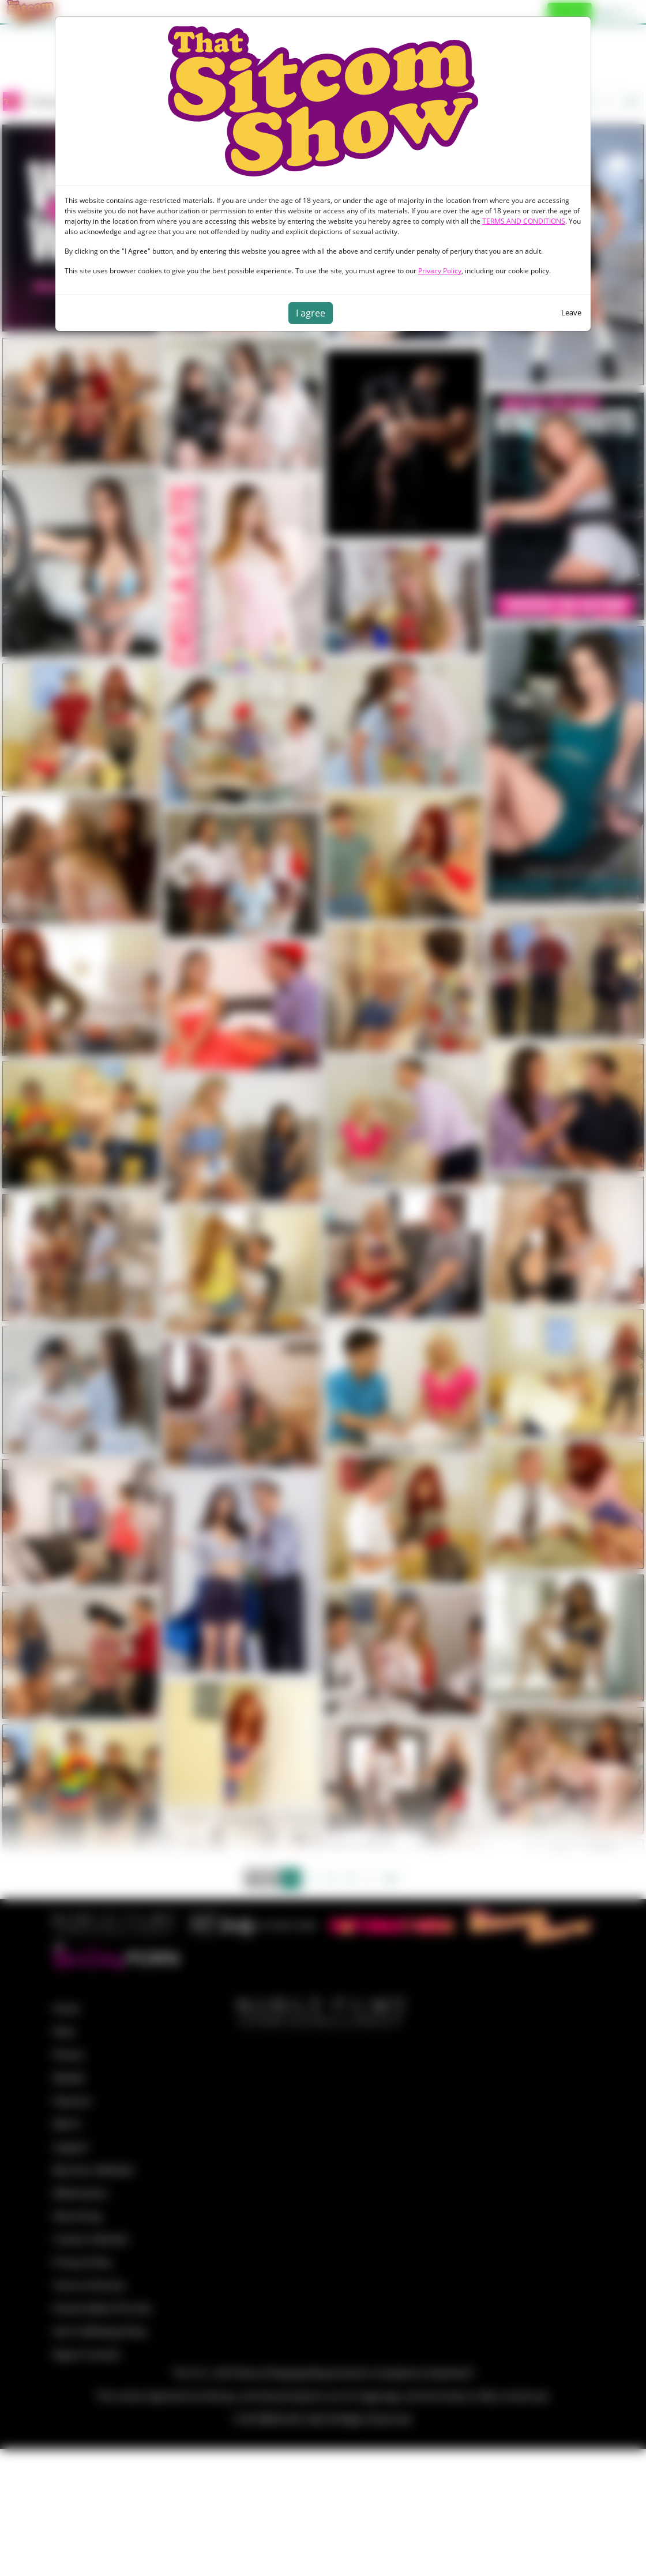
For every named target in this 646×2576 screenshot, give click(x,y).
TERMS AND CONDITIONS (523, 221)
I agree (310, 313)
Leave (571, 312)
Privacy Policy (439, 271)
